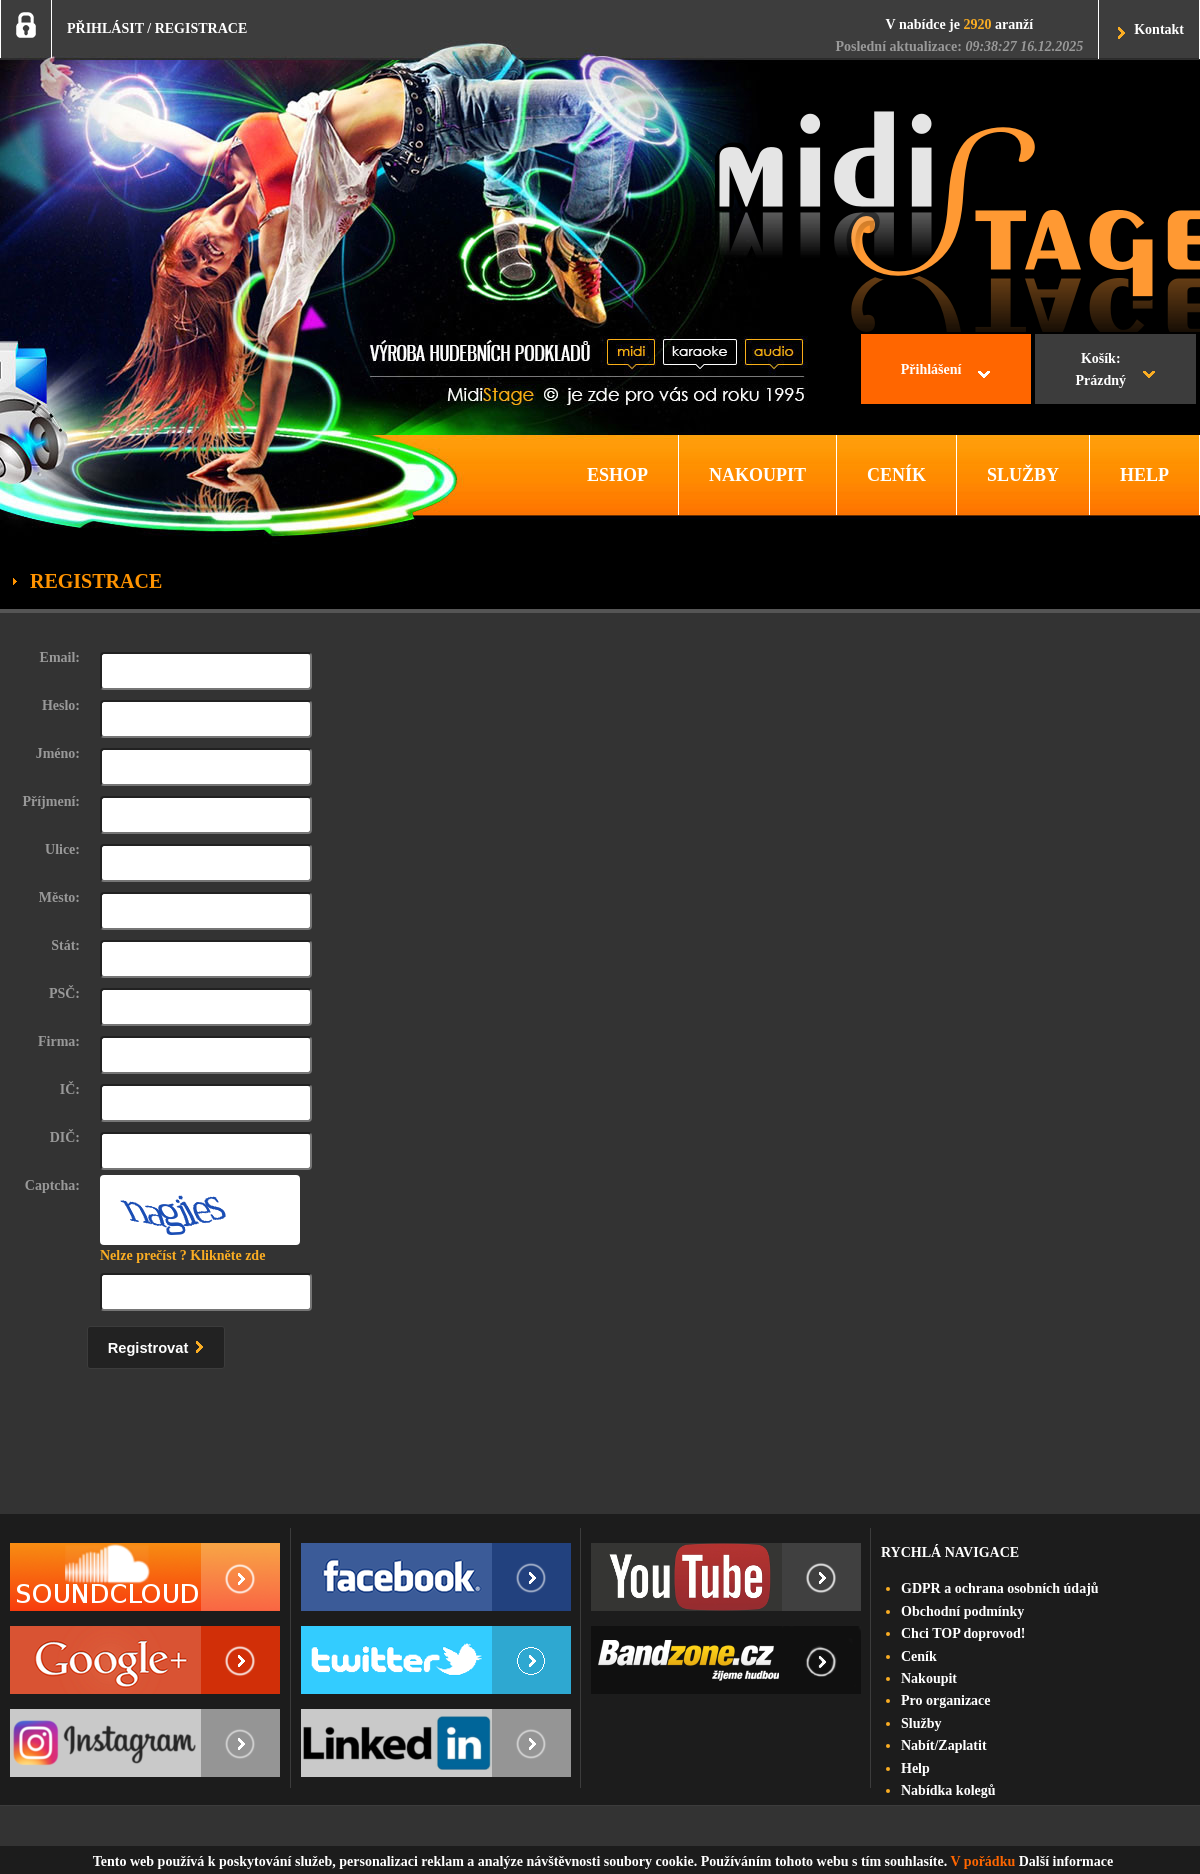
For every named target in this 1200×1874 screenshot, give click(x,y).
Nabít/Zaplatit (944, 1745)
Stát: (65, 945)
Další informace (1066, 1861)
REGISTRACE (201, 28)
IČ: (70, 1089)
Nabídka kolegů (948, 1790)
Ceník (919, 1656)
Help (915, 1768)
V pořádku (983, 1861)
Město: (59, 897)
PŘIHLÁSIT (105, 28)
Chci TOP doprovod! (963, 1633)
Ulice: (62, 849)
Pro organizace (946, 1700)
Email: (60, 657)
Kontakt (1159, 29)
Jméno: (58, 753)
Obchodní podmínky (962, 1611)
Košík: (1100, 372)
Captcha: (52, 1185)
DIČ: (65, 1137)
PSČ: (64, 993)
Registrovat (160, 1344)
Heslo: (61, 705)
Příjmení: (51, 801)
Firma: (59, 1041)
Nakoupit (929, 1678)
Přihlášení (931, 369)
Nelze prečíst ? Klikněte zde (182, 1255)
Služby (921, 1723)
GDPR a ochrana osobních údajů (1000, 1588)
